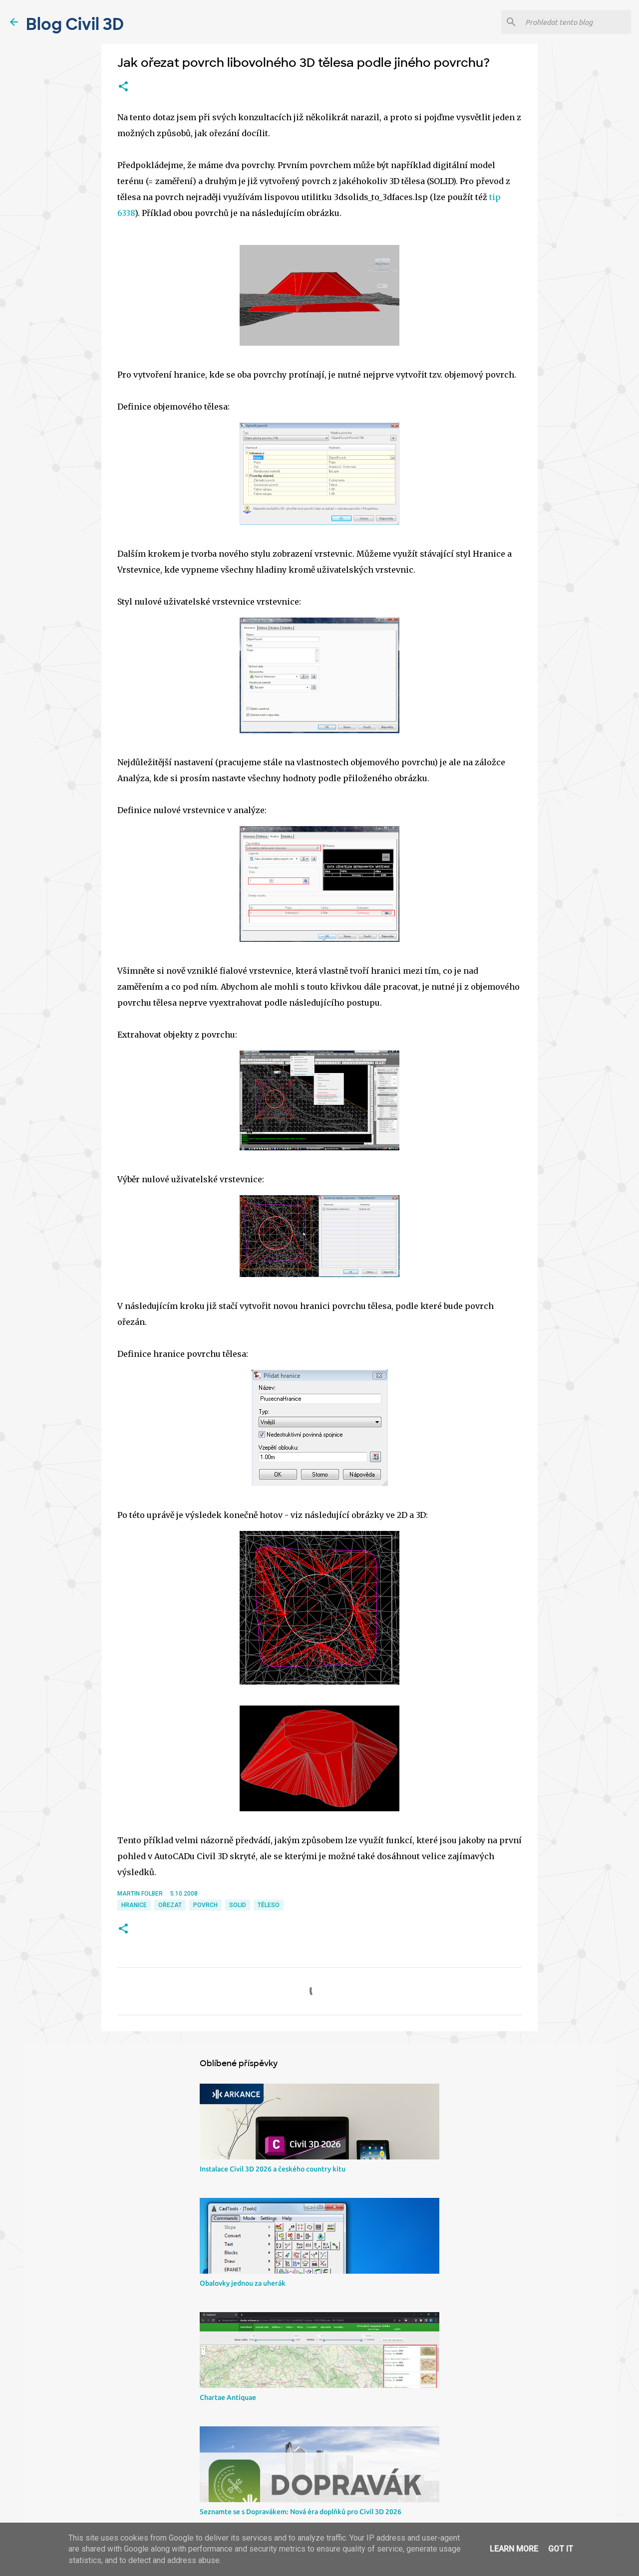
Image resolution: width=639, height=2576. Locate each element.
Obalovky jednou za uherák (243, 2283)
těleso (269, 1905)
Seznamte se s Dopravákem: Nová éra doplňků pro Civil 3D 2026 (300, 2512)
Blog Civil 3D (75, 24)
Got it (560, 2549)
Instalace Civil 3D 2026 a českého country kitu (272, 2169)
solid (237, 1905)
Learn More (514, 2549)
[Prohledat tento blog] (576, 22)
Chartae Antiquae (228, 2397)
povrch (205, 1905)
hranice (134, 1905)
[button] (123, 86)
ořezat (170, 1905)
